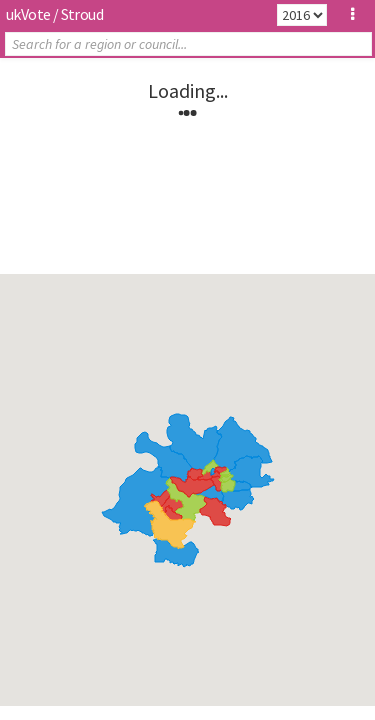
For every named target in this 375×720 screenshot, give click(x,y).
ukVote (28, 14)
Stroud (82, 14)
